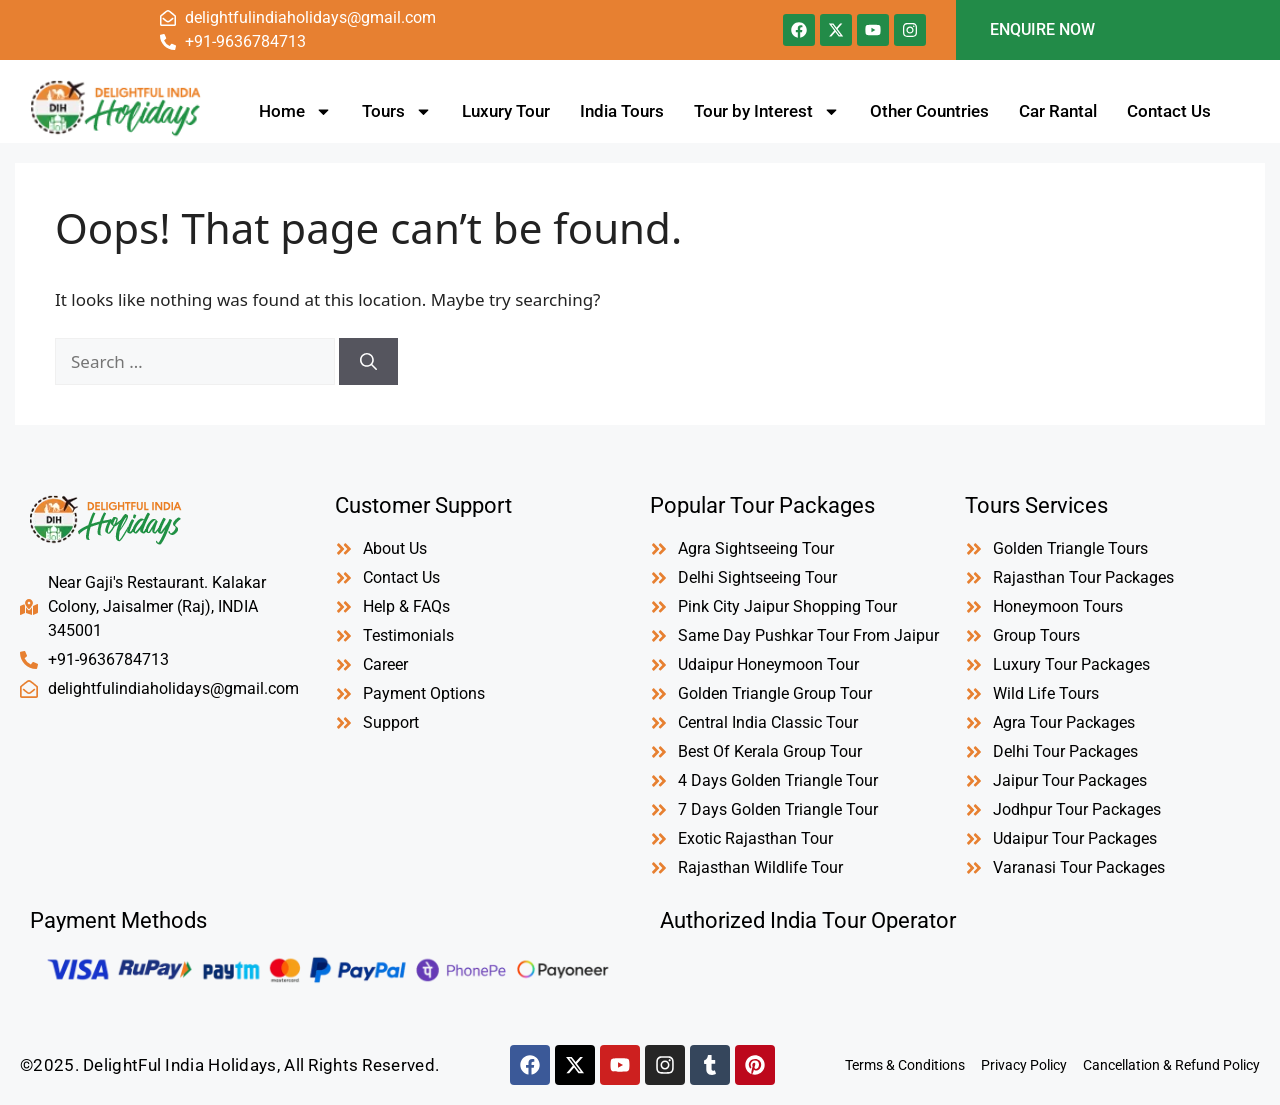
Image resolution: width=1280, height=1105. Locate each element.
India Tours (622, 111)
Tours (397, 111)
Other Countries (929, 111)
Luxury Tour (506, 111)
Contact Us (1169, 111)
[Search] (368, 362)
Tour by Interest (767, 111)
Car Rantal (1058, 111)
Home (295, 111)
